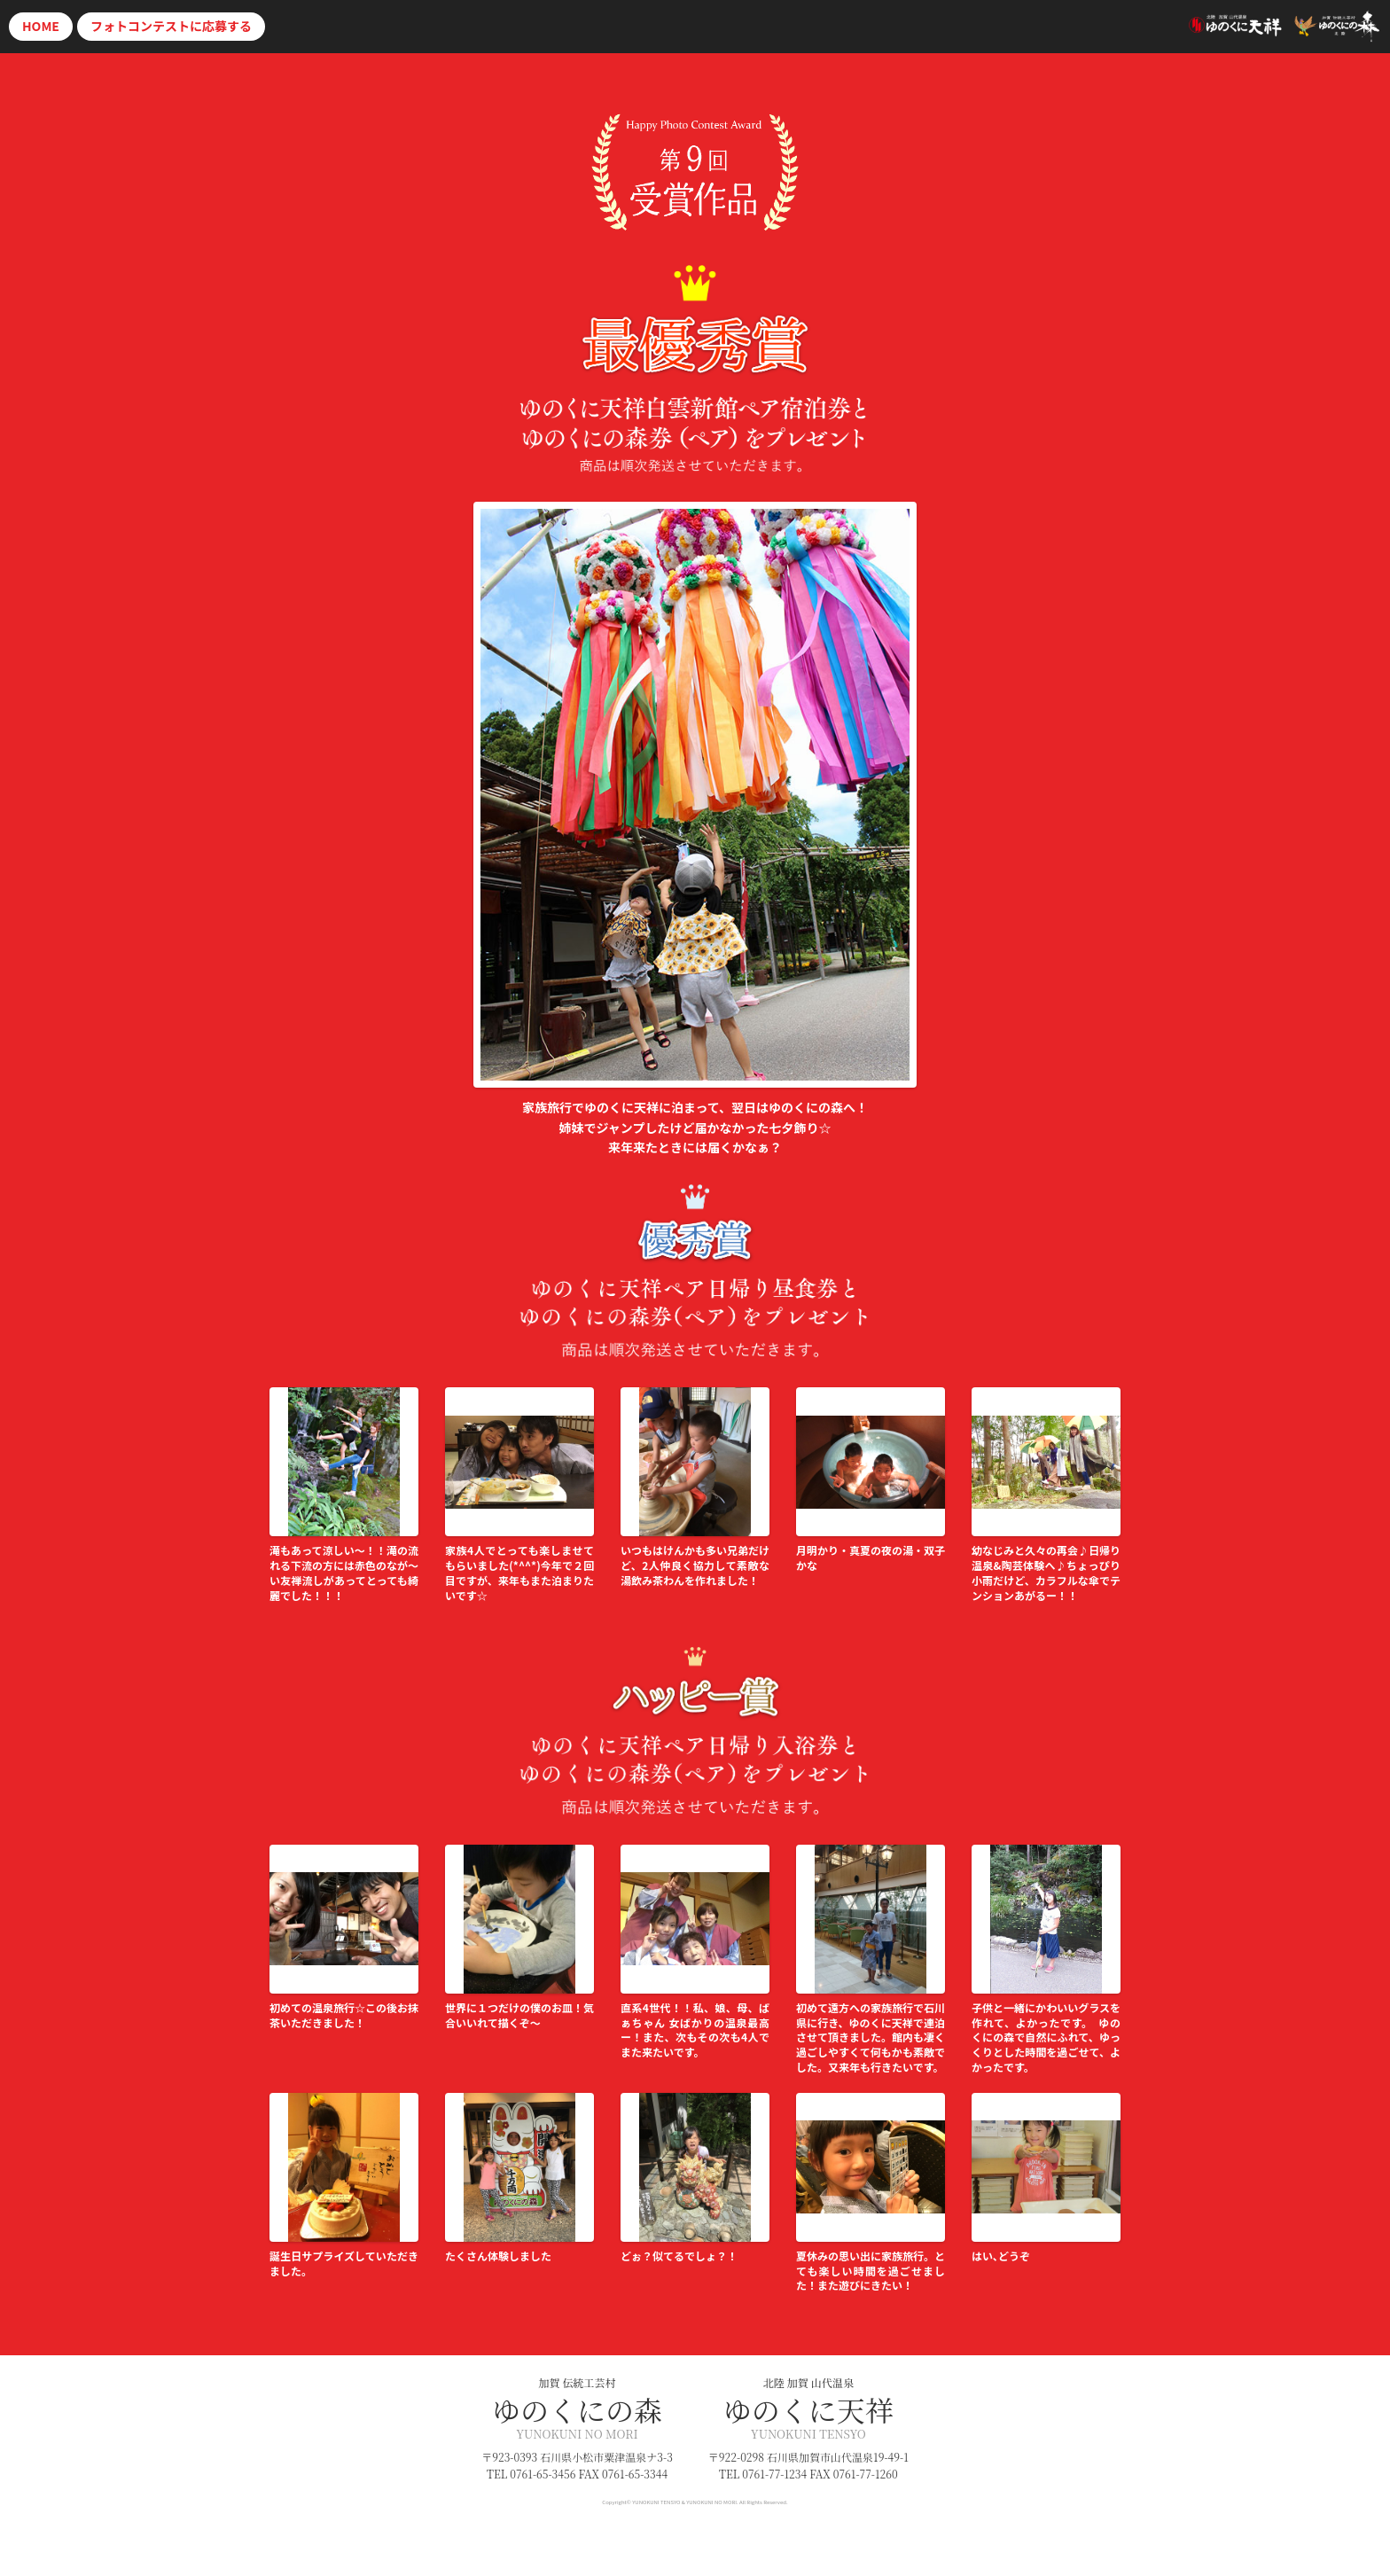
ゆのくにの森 (577, 2409)
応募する (171, 26)
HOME (40, 26)
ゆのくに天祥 (808, 2409)
